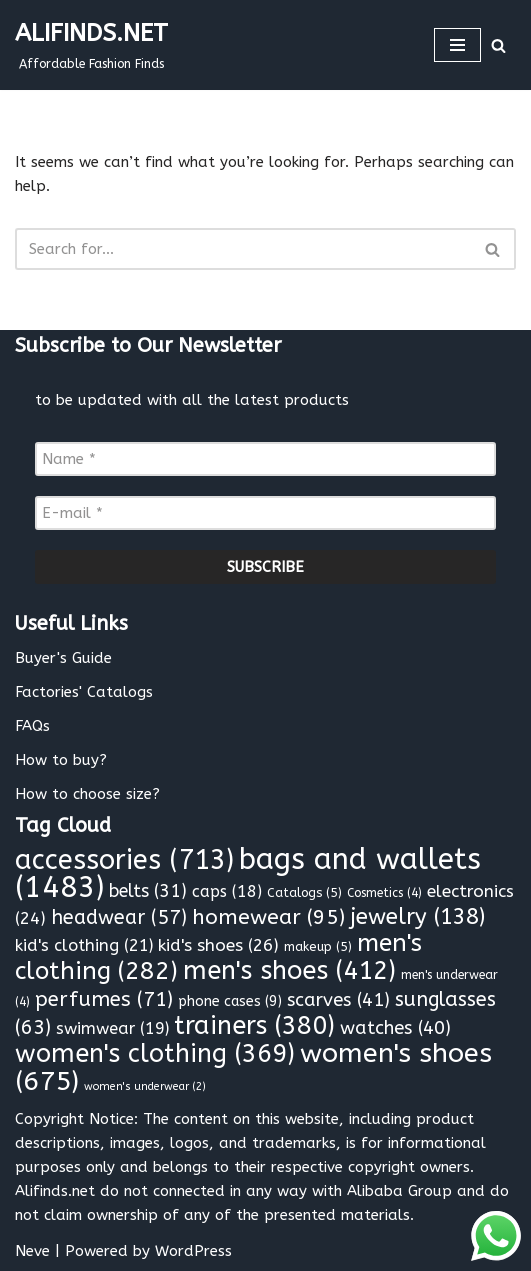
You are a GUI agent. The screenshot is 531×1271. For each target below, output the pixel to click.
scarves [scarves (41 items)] (338, 1000)
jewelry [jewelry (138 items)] (417, 917)
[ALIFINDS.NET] (91, 45)
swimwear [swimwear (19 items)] (112, 1028)
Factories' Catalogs (84, 692)
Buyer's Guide (63, 658)
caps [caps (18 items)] (227, 891)
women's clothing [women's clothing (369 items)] (155, 1054)
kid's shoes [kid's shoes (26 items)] (218, 945)
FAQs (32, 726)
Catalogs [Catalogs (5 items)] (304, 892)
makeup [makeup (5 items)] (318, 946)
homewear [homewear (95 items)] (268, 917)
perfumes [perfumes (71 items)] (104, 999)
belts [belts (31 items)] (148, 891)
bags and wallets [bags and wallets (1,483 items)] (248, 873)
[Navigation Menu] (457, 45)
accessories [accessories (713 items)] (124, 860)
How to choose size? (87, 794)
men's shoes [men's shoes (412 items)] (289, 971)
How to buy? (61, 760)
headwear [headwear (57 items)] (119, 917)
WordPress (193, 1251)
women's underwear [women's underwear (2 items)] (145, 1086)
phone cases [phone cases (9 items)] (230, 1001)
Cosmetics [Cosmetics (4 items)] (384, 893)
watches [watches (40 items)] (395, 1028)
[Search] (498, 45)
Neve (32, 1251)
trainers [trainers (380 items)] (254, 1026)
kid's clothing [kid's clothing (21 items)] (84, 945)
